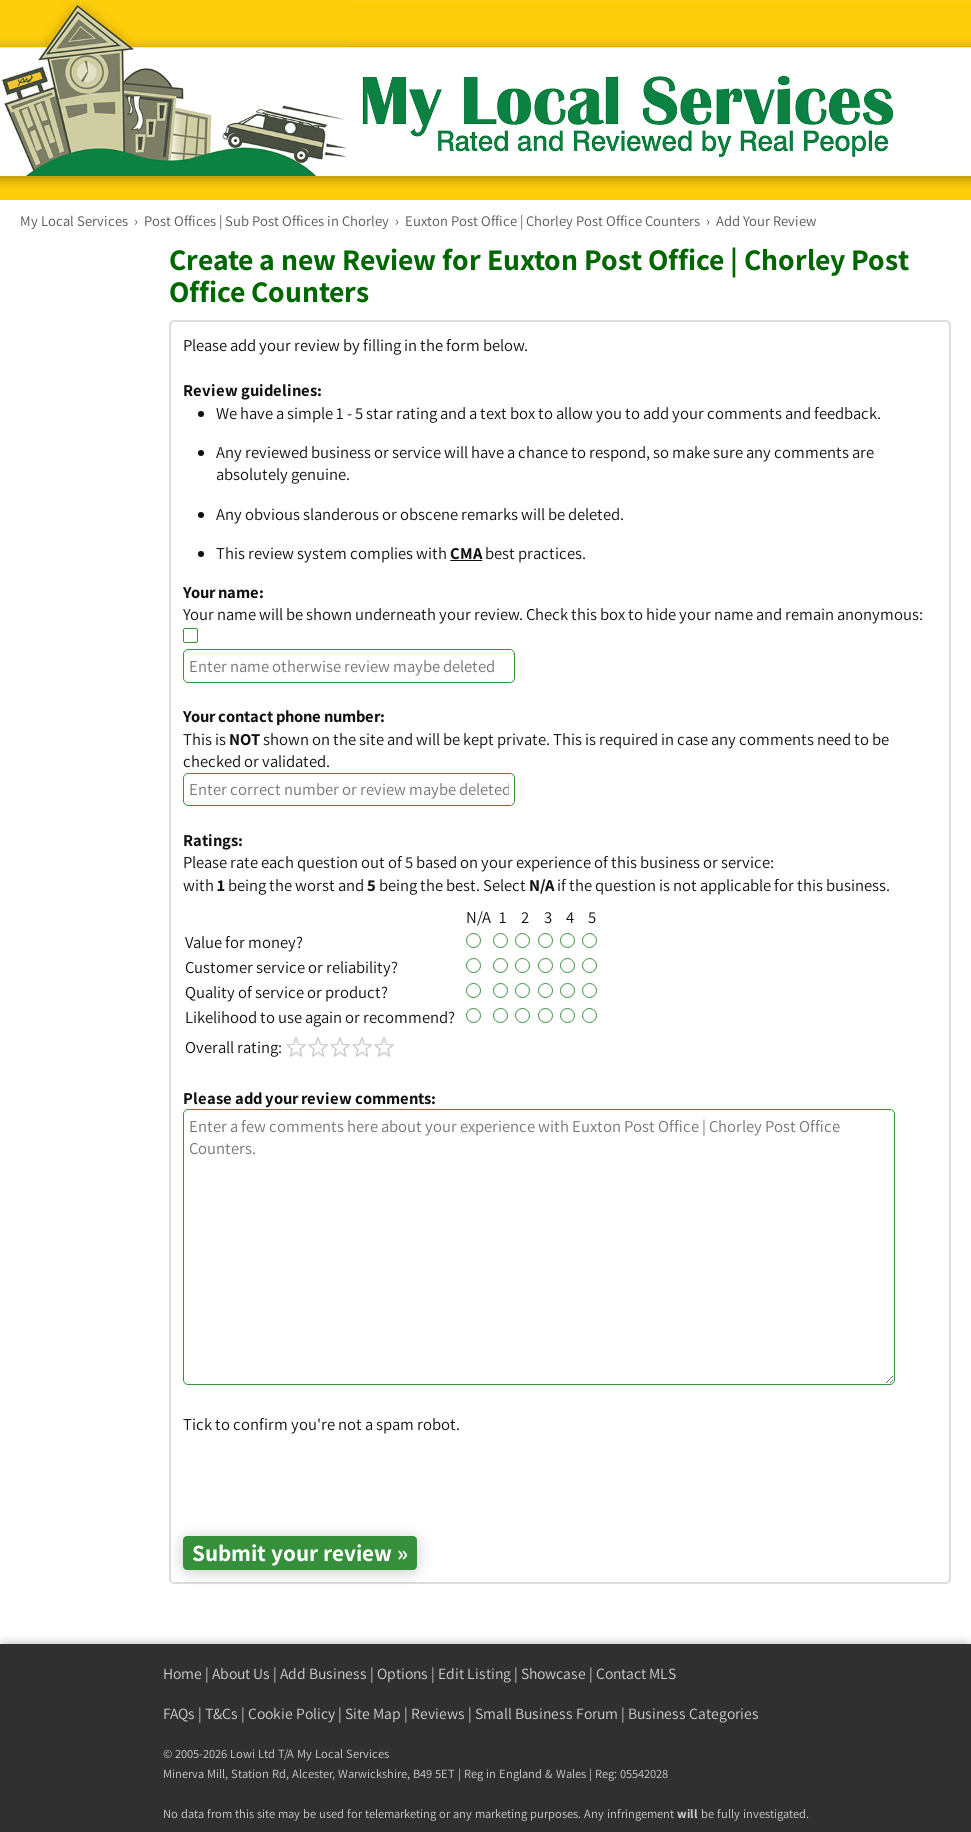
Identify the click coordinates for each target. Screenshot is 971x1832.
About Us (241, 1673)
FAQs (179, 1713)
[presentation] (335, 1475)
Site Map (373, 1713)
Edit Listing (474, 1673)
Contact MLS (636, 1673)
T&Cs (221, 1713)
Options (402, 1673)
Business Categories (693, 1713)
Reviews (438, 1713)
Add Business (323, 1673)
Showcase (553, 1673)
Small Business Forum (546, 1713)
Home (182, 1673)
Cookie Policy (291, 1713)
